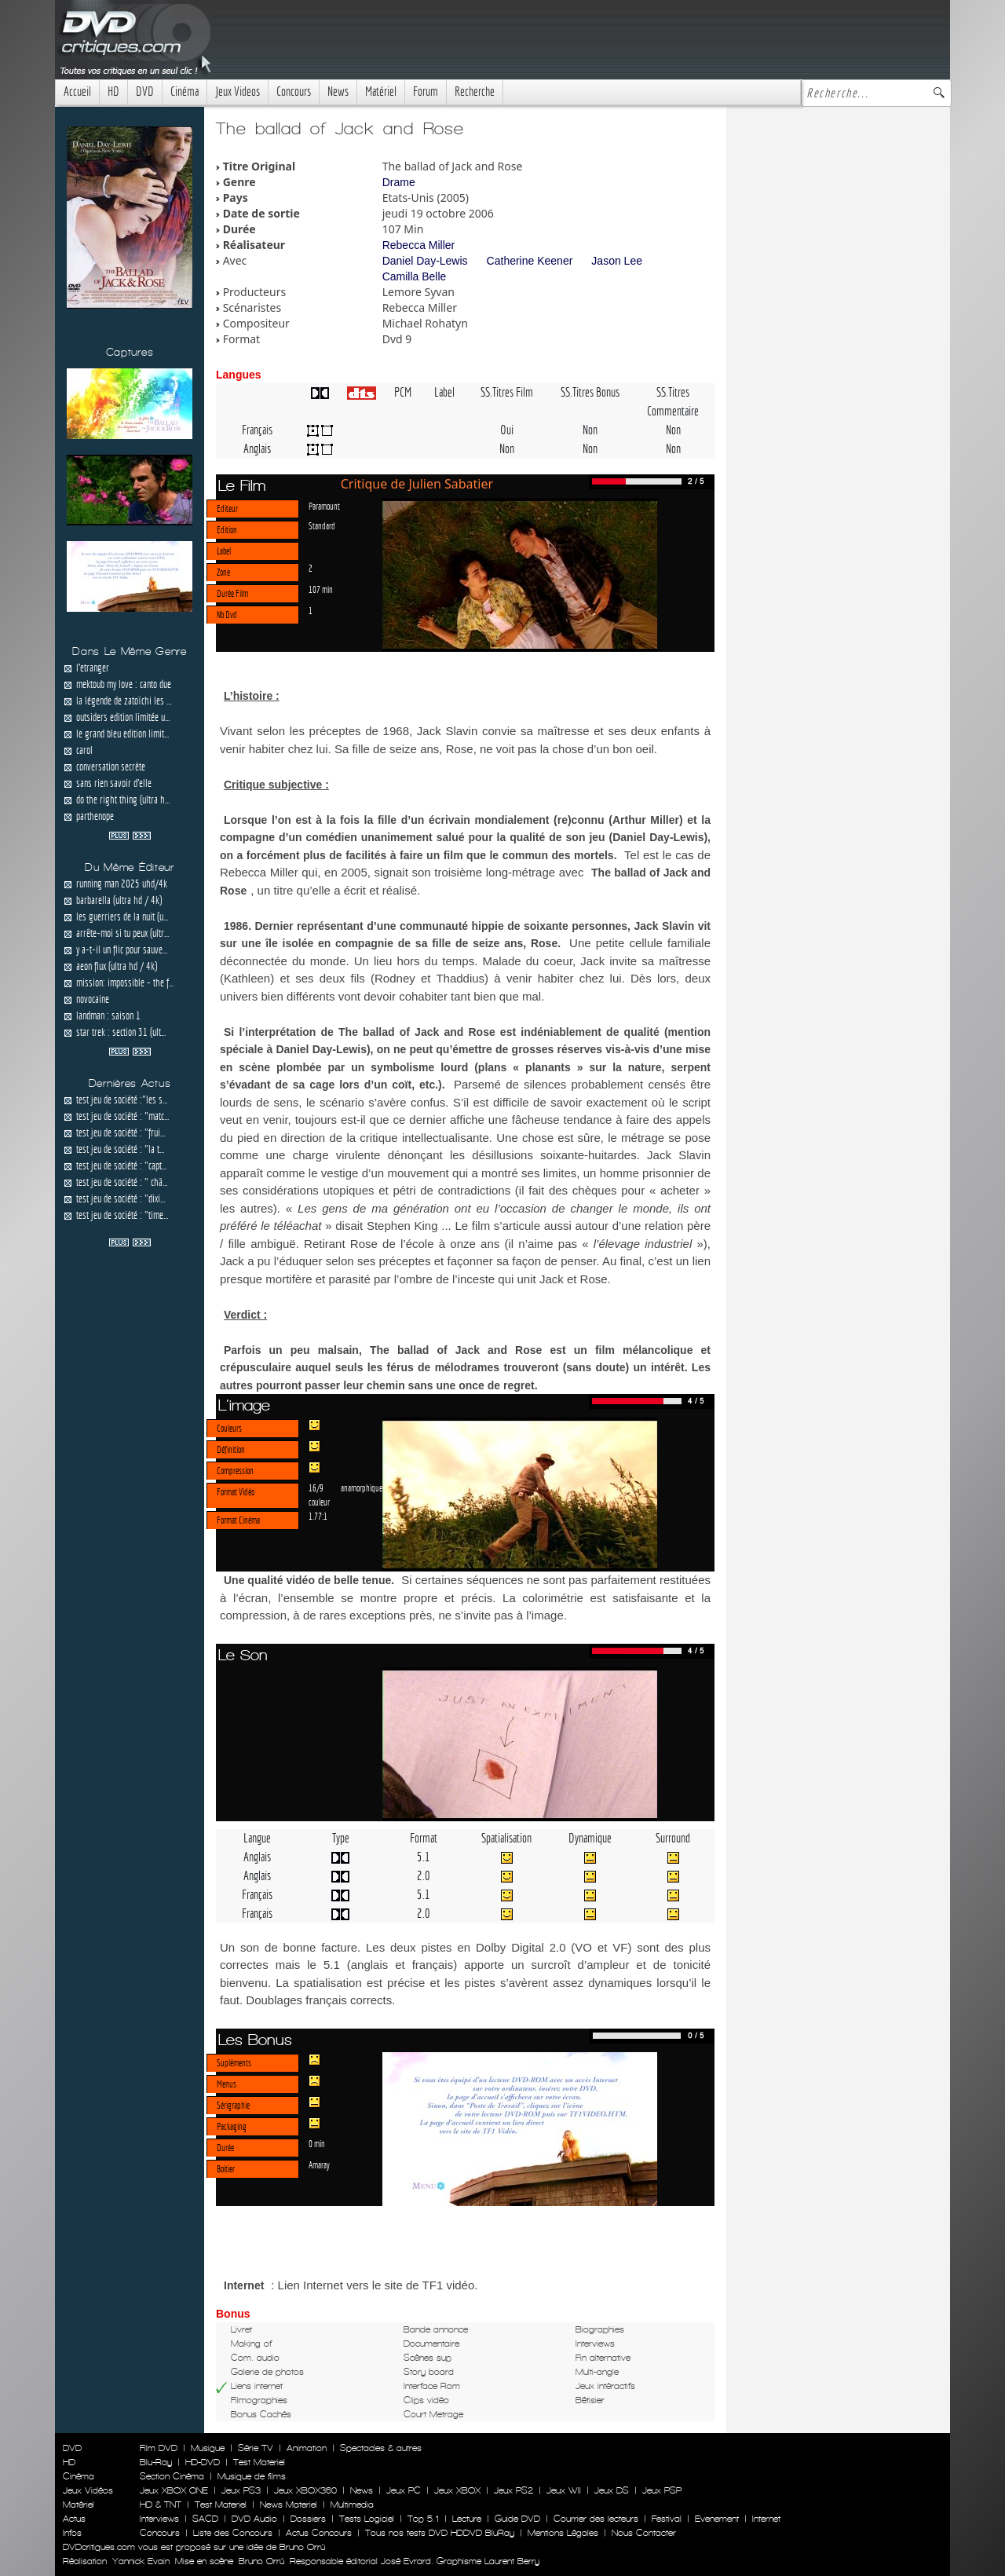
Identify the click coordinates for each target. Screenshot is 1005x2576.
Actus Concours (319, 2533)
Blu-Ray (156, 2462)
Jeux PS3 (241, 2490)
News (338, 91)
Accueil (77, 91)
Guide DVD (517, 2518)
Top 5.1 (423, 2518)
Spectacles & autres (381, 2448)
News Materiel (288, 2504)
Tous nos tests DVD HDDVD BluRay (439, 2533)
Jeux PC (403, 2490)
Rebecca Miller (418, 245)
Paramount (324, 505)
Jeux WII (563, 2490)
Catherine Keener (530, 260)
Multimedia (352, 2504)
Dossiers (308, 2518)
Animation (307, 2448)
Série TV (255, 2448)
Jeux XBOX (457, 2490)
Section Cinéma (172, 2476)
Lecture (466, 2518)
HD (113, 91)
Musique (208, 2448)
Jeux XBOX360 (305, 2490)
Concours (293, 91)
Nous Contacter (642, 2533)
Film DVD (158, 2448)
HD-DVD (202, 2462)
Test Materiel (259, 2462)
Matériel (381, 91)
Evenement (717, 2518)
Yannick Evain (141, 2561)
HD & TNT (160, 2504)
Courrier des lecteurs (596, 2518)
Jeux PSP (662, 2490)
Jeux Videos (237, 91)
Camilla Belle (414, 276)
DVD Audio (254, 2518)
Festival (667, 2518)
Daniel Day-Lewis (425, 260)
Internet (766, 2518)
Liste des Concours (232, 2533)
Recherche (475, 91)
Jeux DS (611, 2490)
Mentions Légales (563, 2533)
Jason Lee (616, 260)
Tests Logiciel (366, 2518)
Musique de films (251, 2476)
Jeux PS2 (513, 2490)
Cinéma (184, 91)
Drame (398, 182)
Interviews (159, 2518)
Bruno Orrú (261, 2561)
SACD (205, 2518)
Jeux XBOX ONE (174, 2490)
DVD (145, 91)
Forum (425, 91)
